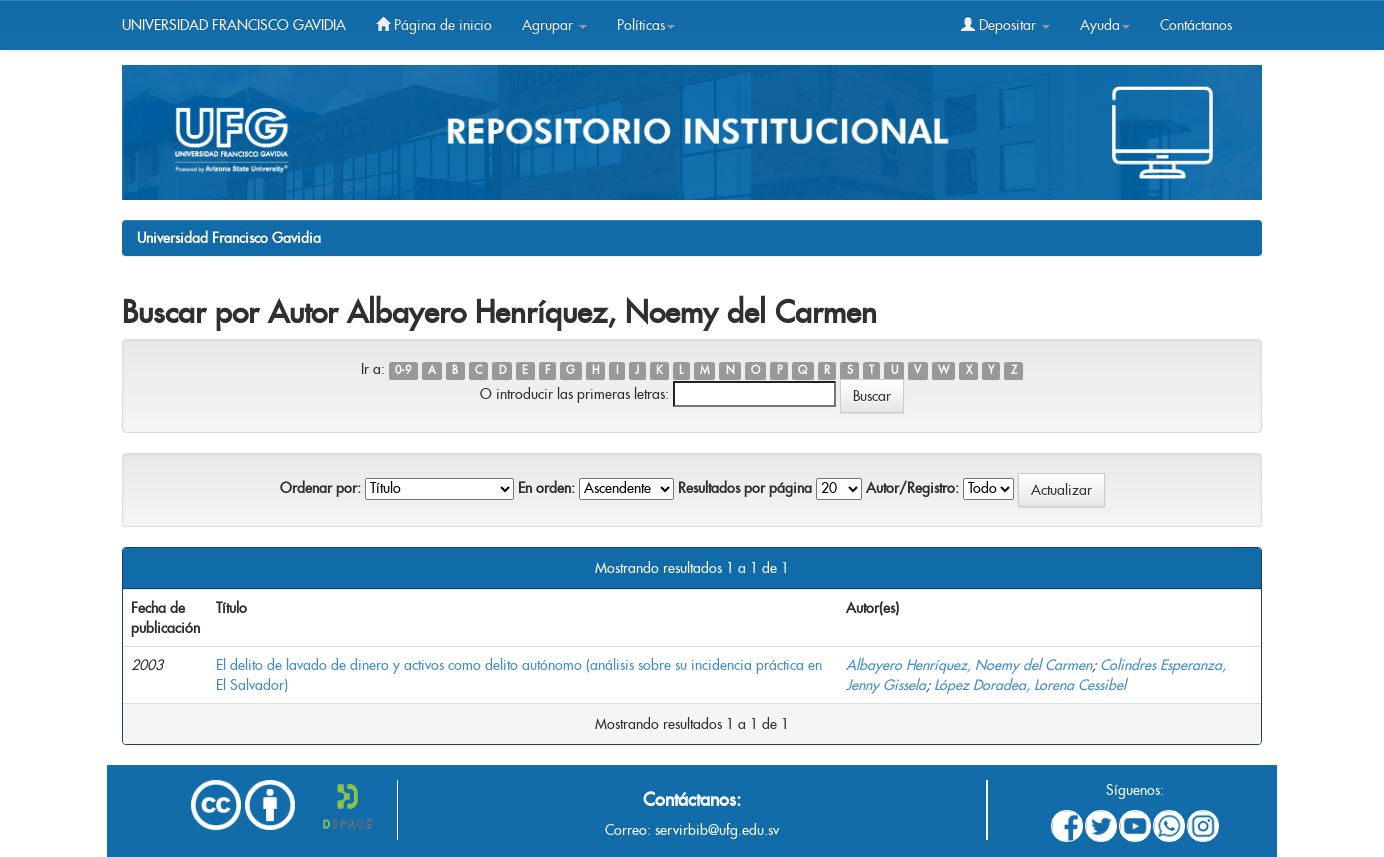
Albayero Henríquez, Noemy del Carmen (969, 665)
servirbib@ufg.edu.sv (717, 830)
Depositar (1005, 25)
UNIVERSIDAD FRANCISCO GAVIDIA (234, 25)
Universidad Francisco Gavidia (229, 238)
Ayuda (1105, 25)
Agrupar (554, 25)
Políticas (646, 25)
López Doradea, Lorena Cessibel (1030, 685)
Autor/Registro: (912, 488)
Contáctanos (1196, 25)
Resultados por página (745, 488)
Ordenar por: (320, 488)
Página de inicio (434, 25)
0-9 (403, 370)
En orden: (546, 488)
